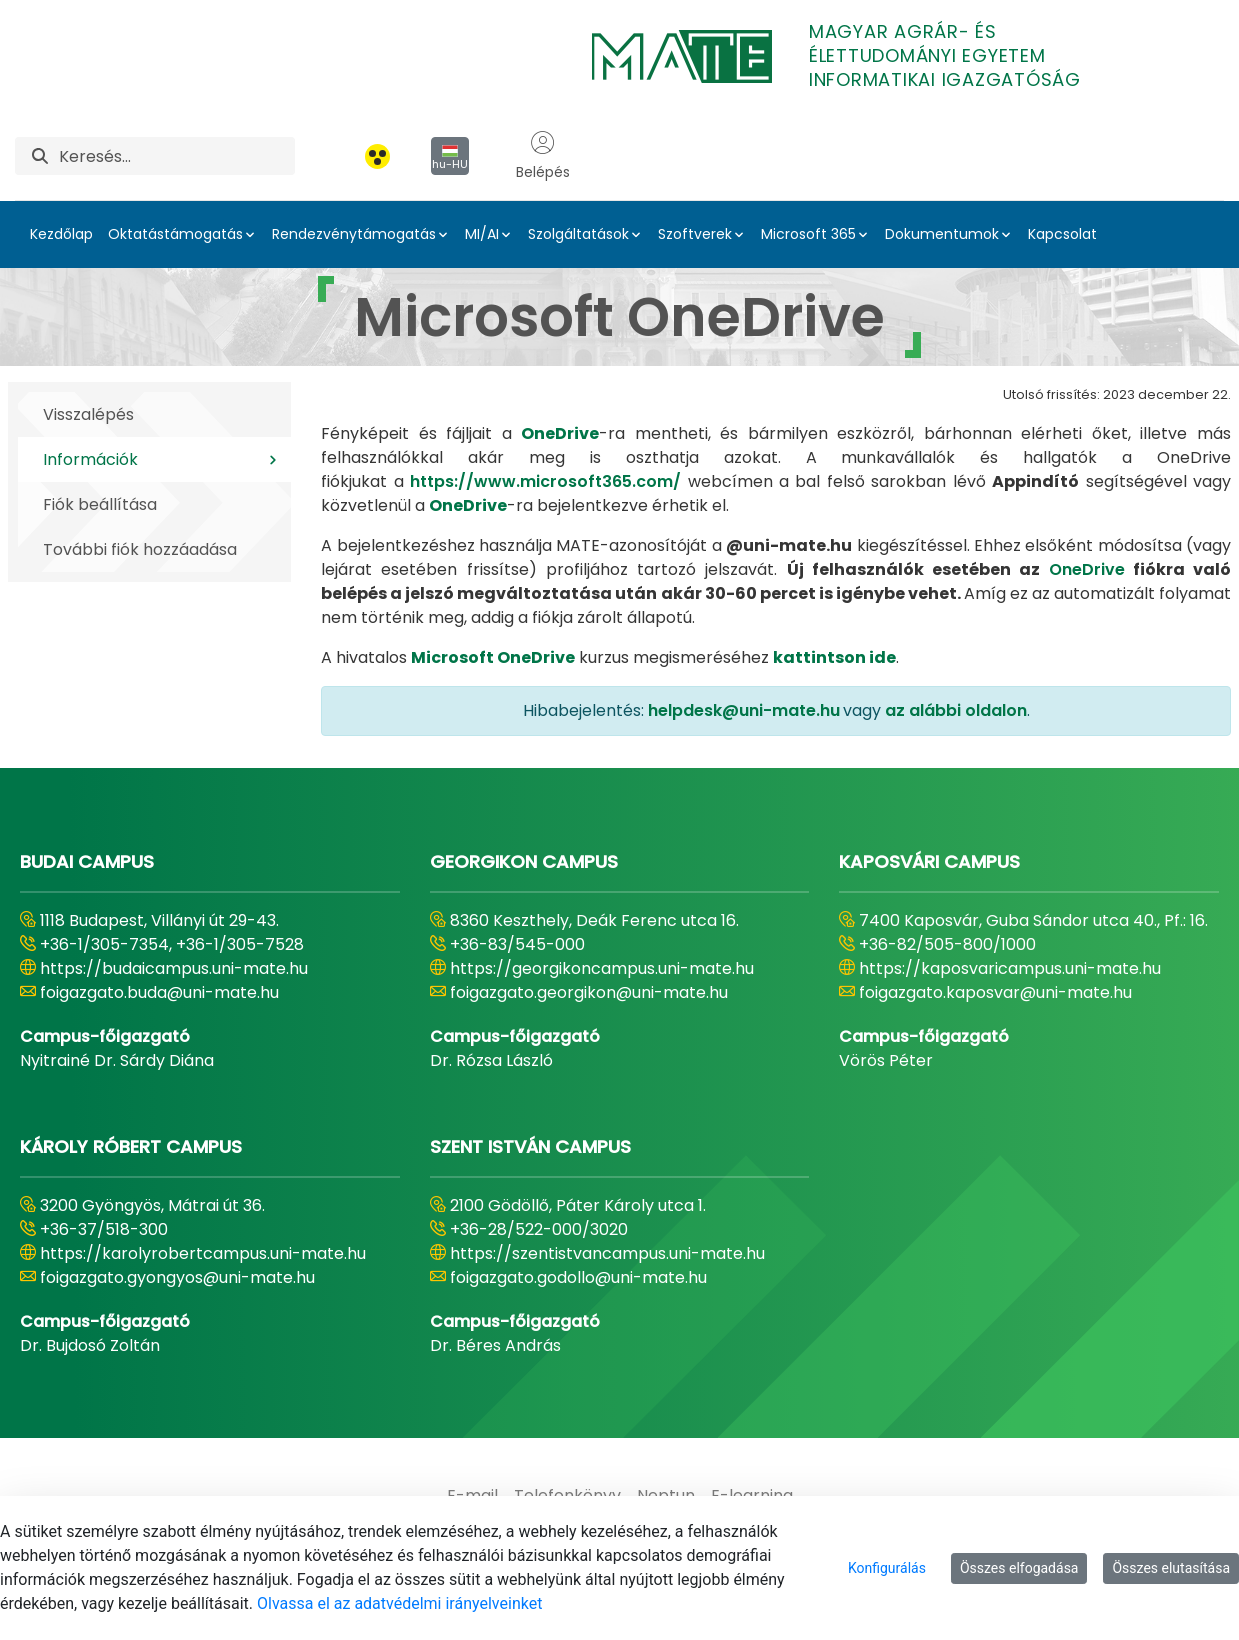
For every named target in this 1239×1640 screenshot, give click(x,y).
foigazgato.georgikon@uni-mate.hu (589, 992)
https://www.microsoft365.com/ (545, 481)
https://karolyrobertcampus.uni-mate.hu (203, 1253)
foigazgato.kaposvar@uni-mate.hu (995, 992)
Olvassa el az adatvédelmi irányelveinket (399, 1603)
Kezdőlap (61, 234)
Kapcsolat (1062, 234)
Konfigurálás (887, 1568)
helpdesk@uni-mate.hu (744, 710)
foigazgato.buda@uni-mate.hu (159, 992)
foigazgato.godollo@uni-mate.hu (578, 1277)
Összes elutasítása (1171, 1568)
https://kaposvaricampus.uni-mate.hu (1010, 968)
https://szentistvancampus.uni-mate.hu (607, 1253)
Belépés (543, 156)
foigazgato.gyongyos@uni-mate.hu (177, 1277)
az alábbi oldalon (956, 710)
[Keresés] (177, 156)
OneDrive (1087, 569)
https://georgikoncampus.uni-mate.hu (602, 968)
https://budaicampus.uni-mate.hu (174, 968)
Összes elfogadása (1019, 1568)
